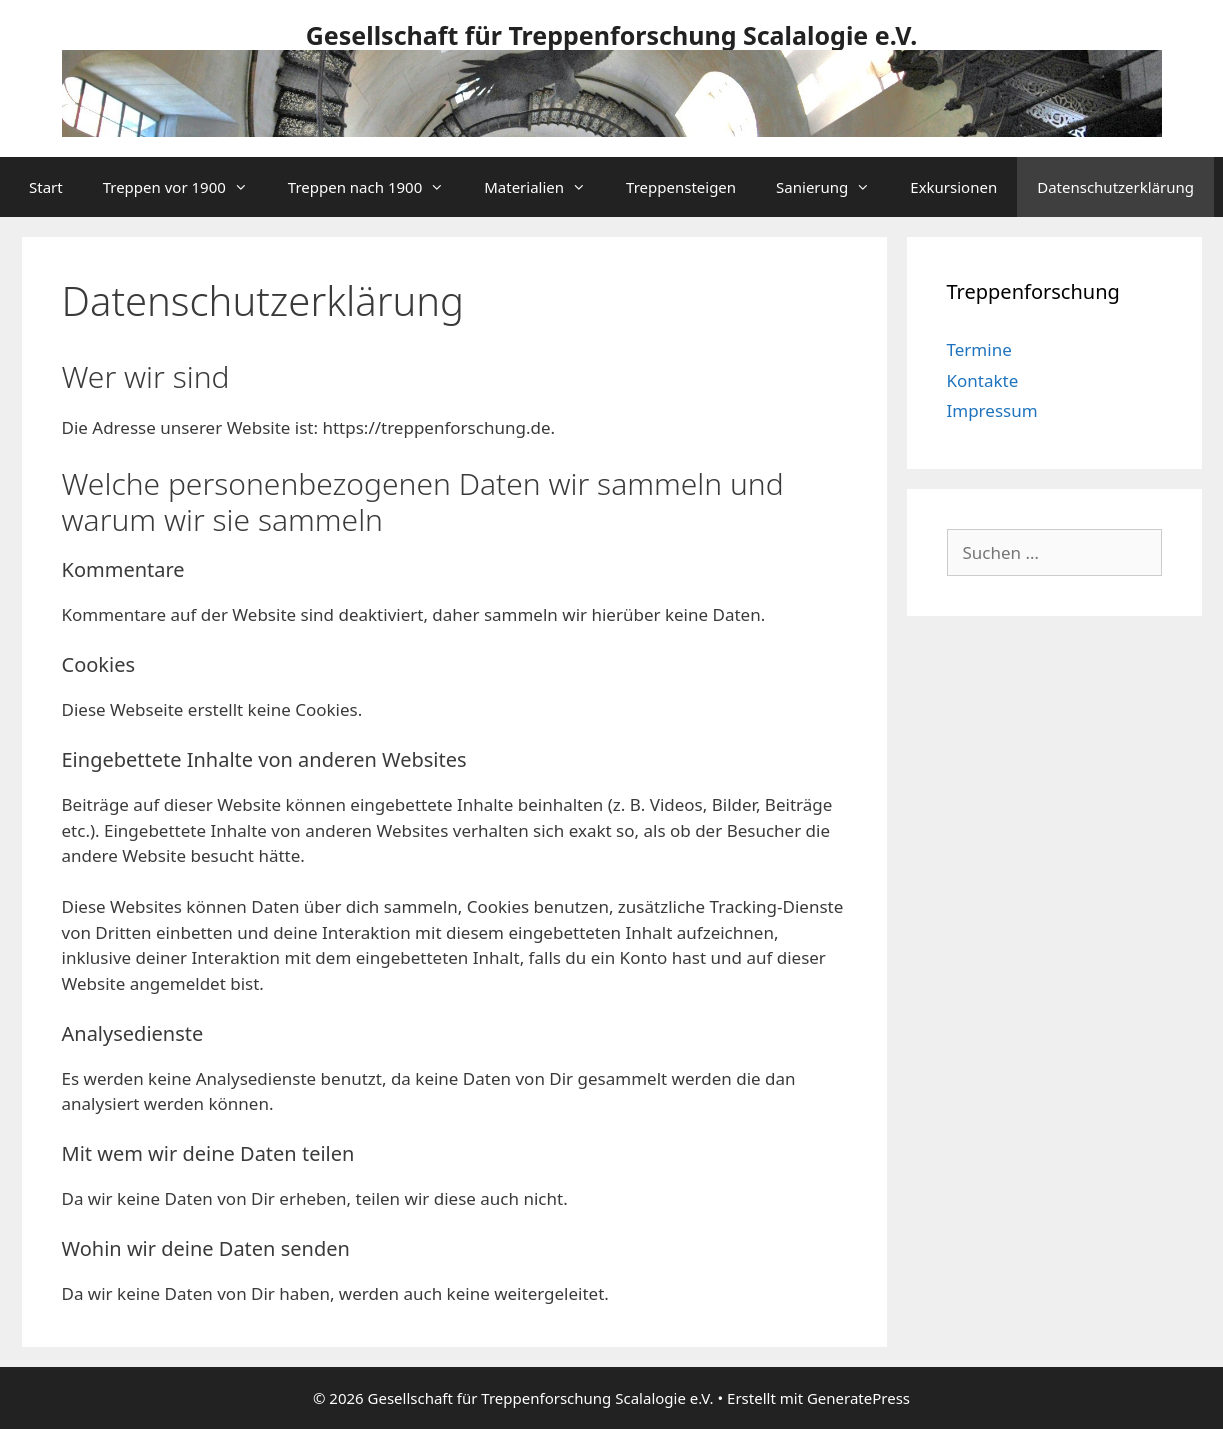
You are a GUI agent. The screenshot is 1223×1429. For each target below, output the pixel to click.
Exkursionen (953, 187)
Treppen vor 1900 (185, 187)
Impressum (992, 410)
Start (46, 187)
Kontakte (983, 380)
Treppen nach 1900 (376, 187)
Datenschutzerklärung (1115, 187)
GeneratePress (858, 1398)
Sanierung (833, 187)
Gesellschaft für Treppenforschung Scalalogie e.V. (612, 35)
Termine (979, 349)
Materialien (545, 187)
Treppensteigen (681, 187)
